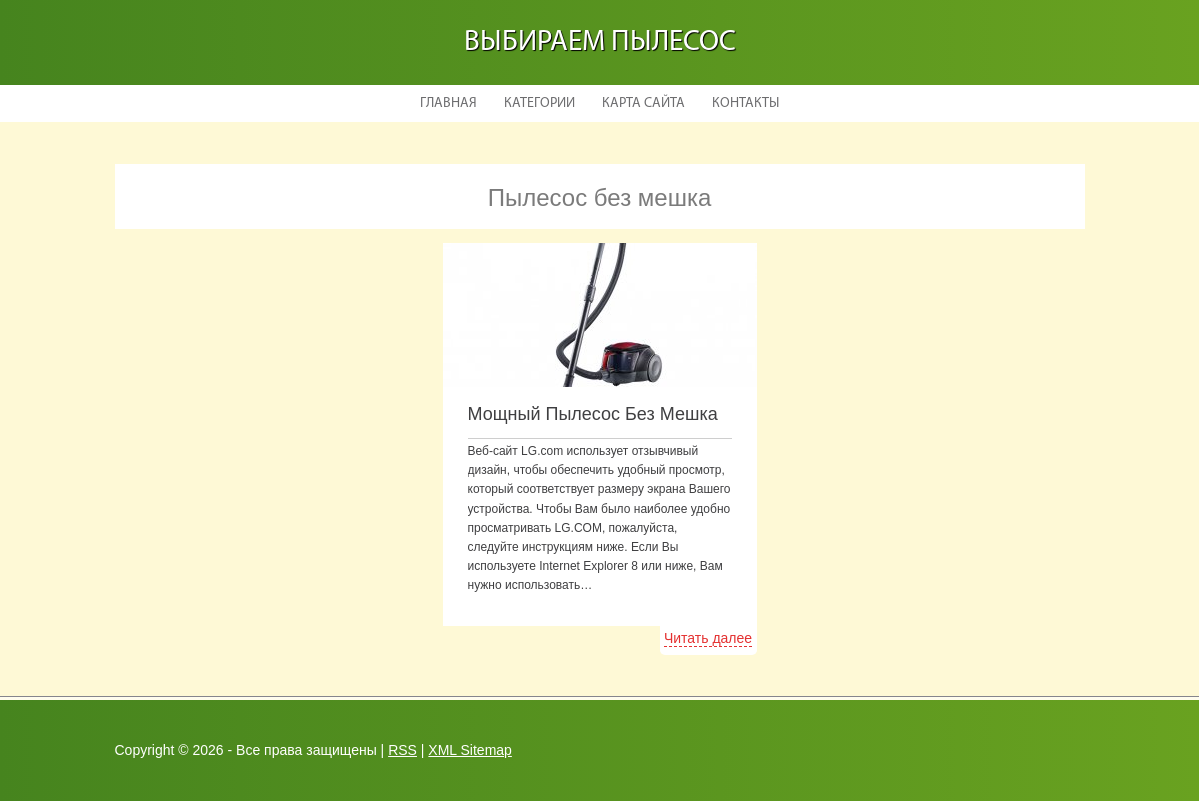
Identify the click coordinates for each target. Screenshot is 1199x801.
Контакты (745, 103)
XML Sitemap (470, 750)
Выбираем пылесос (600, 42)
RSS (402, 750)
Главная (448, 103)
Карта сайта (643, 103)
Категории (539, 103)
